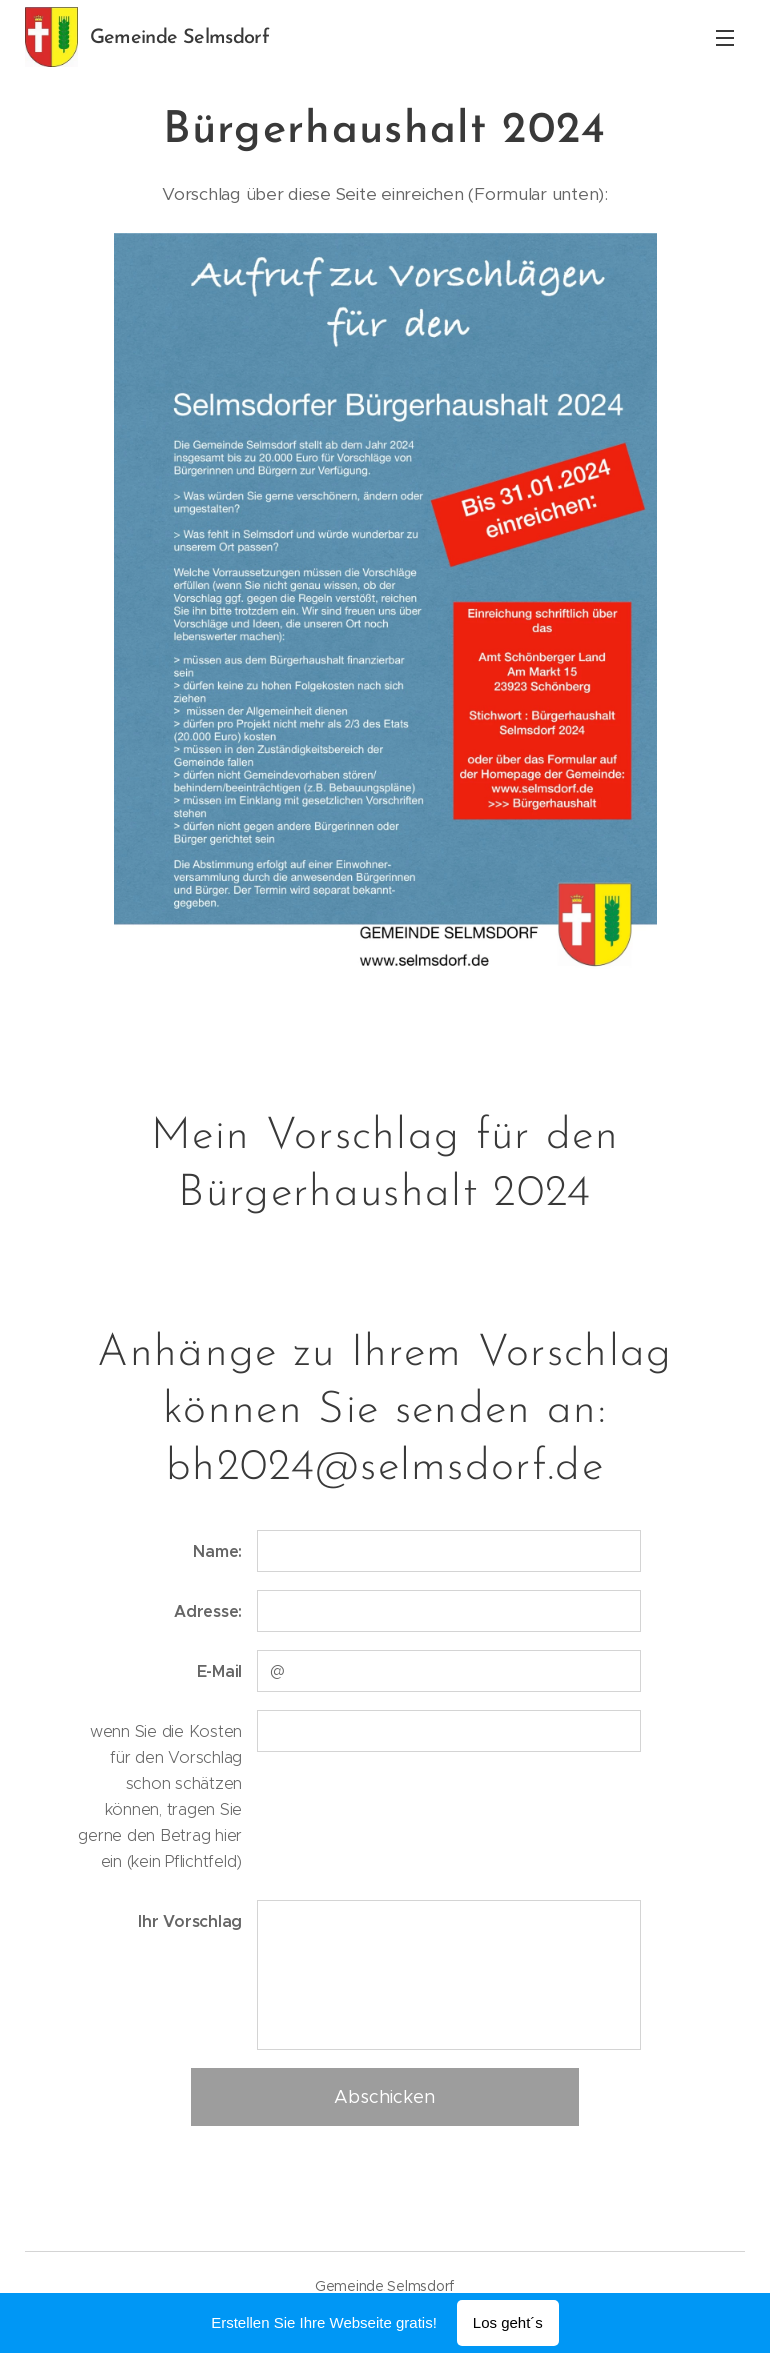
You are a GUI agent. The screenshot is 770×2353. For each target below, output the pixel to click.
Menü (725, 38)
